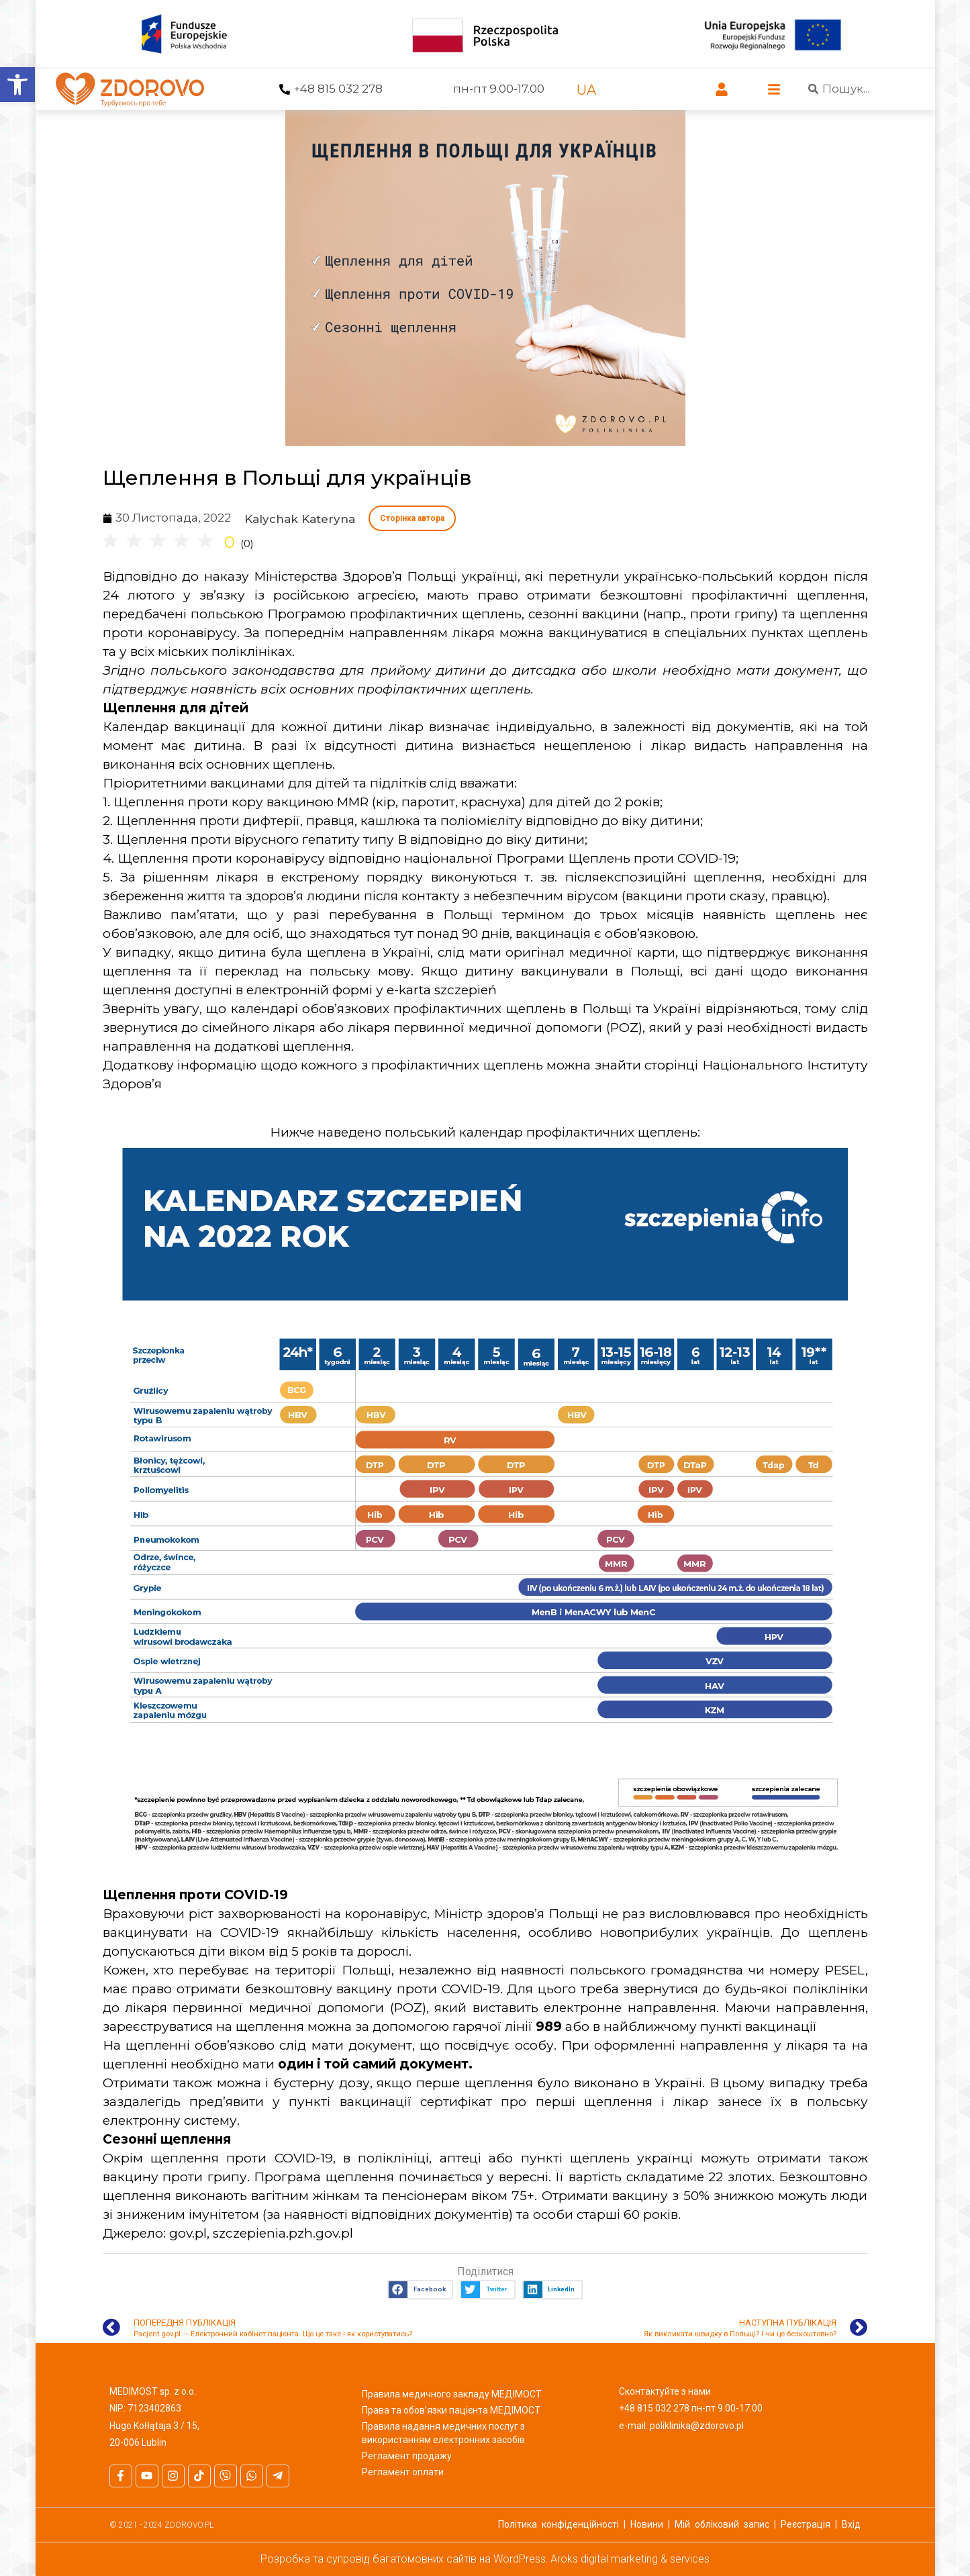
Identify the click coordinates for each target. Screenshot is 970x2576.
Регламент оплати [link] (403, 2472)
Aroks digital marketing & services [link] (630, 2559)
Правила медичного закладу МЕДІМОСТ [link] (452, 2394)
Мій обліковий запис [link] (722, 2524)
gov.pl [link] (188, 2233)
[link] (17, 84)
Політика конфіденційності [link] (558, 2524)
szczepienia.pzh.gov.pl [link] (283, 2233)
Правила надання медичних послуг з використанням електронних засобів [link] (443, 2433)
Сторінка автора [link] (412, 518)
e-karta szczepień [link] (442, 990)
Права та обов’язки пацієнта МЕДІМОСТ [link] (451, 2410)
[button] (420, 2289)
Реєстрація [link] (805, 2524)
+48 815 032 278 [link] (338, 88)
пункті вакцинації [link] (758, 2026)
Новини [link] (646, 2524)
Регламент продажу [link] (407, 2455)
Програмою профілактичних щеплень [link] (394, 614)
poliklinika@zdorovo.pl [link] (697, 2425)
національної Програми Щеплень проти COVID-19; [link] (571, 858)
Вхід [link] (851, 2524)
